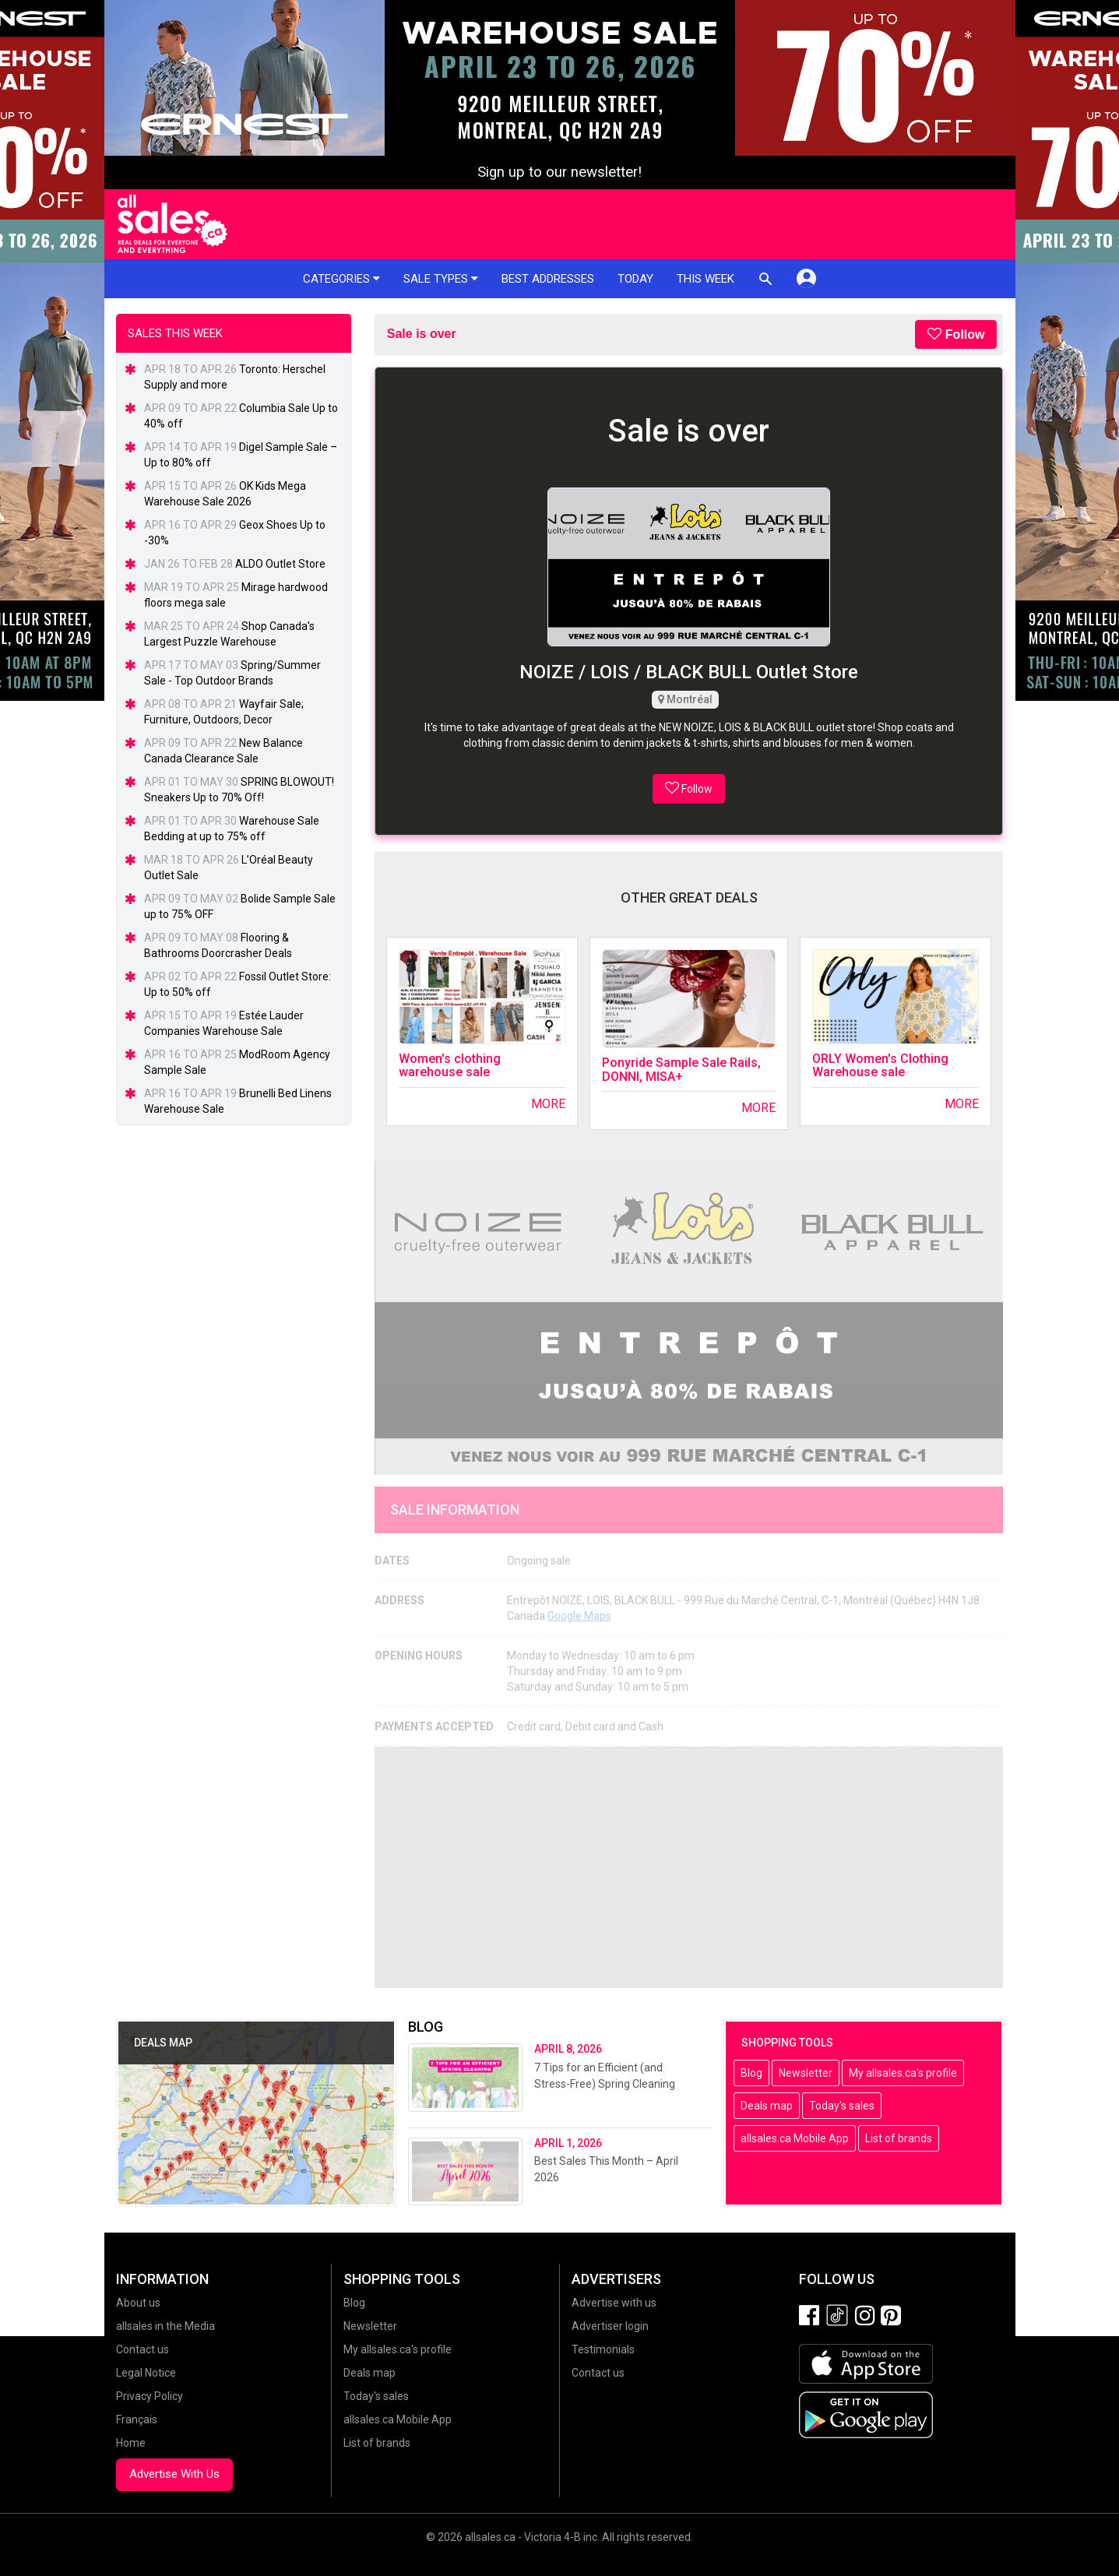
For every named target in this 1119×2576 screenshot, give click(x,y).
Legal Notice (146, 2373)
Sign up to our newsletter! (559, 172)
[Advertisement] (689, 1867)
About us (138, 2302)
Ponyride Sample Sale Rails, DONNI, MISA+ (681, 1069)
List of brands (898, 2138)
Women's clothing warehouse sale (450, 1065)
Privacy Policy (149, 2396)
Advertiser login (610, 2326)
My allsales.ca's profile (903, 2073)
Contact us (142, 2349)
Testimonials (603, 2349)
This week (705, 279)
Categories (341, 279)
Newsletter (805, 2073)
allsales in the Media (165, 2326)
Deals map (767, 2105)
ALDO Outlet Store (280, 564)
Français (136, 2419)
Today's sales (841, 2105)
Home (131, 2443)
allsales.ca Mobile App (795, 2138)
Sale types (440, 279)
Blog (751, 2073)
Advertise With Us (174, 2474)
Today (635, 279)
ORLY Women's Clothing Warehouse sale (880, 1065)
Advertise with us (614, 2302)
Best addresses (547, 279)
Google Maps (579, 1616)
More (548, 1103)
